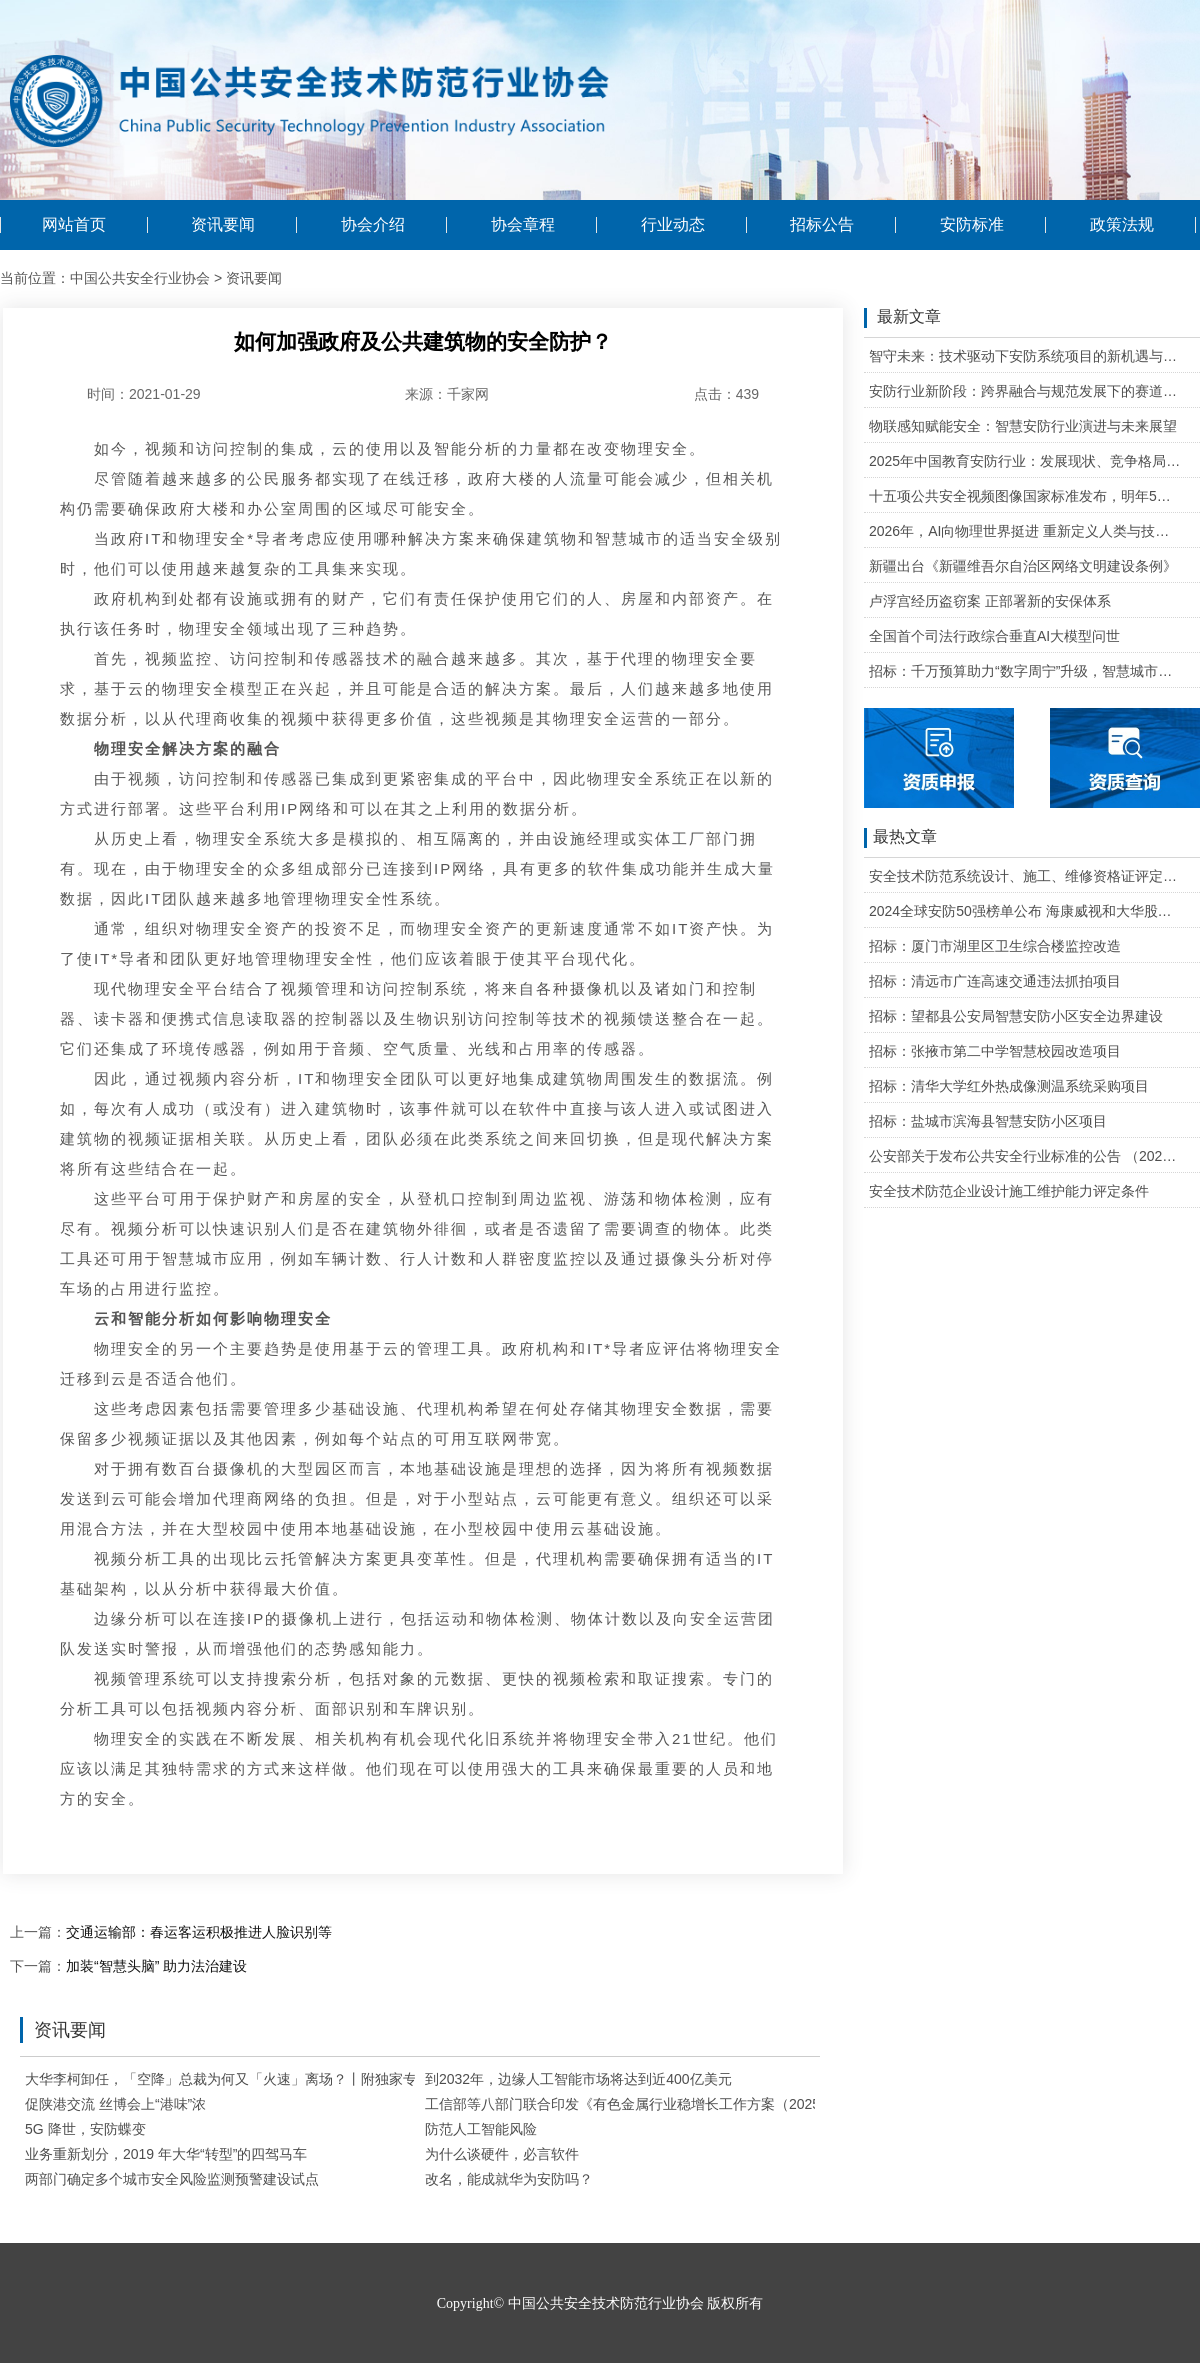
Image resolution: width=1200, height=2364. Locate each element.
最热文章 (900, 838)
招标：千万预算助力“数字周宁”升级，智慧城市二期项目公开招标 (1025, 671)
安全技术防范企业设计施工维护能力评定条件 (1009, 1191)
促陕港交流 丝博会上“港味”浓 (115, 2104)
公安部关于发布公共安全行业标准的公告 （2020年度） (1025, 1156)
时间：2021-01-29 (144, 394)
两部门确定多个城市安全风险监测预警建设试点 (172, 2179)
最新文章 (902, 318)
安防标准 (972, 225)
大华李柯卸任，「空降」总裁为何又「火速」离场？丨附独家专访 (228, 2079)
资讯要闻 (223, 225)
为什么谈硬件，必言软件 (502, 2154)
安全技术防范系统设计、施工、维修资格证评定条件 (1025, 876)
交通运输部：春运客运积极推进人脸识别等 (199, 1932)
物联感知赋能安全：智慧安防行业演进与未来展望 (1023, 426)
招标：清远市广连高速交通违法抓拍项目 (995, 981)
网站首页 (74, 225)
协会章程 (523, 225)
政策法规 (1122, 225)
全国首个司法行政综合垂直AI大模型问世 (994, 636)
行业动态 (673, 225)
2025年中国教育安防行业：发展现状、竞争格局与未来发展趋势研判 (1025, 461)
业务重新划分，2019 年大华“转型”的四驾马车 (166, 2154)
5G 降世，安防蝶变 (85, 2129)
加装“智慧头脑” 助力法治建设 (156, 1966)
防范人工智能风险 (481, 2129)
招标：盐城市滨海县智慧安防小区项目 (988, 1121)
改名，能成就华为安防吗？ (509, 2179)
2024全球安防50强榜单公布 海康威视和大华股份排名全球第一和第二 (1025, 911)
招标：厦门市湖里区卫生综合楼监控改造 (995, 946)
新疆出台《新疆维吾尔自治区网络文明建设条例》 (1023, 566)
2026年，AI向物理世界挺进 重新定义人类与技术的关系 (1025, 531)
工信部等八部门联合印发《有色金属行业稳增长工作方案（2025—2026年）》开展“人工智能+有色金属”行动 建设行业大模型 (810, 2104)
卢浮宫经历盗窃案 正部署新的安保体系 (990, 601)
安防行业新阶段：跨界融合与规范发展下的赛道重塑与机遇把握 (1025, 391)
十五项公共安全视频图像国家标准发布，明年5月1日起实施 (1025, 496)
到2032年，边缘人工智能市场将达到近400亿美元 (578, 2079)
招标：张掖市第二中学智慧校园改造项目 (995, 1051)
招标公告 (822, 225)
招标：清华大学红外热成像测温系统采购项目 (1009, 1086)
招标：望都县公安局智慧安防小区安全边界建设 (1016, 1016)
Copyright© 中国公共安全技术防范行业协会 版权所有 (600, 2303)
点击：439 (726, 394)
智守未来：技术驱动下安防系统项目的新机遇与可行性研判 (1025, 356)
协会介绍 (373, 225)
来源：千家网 (447, 394)
